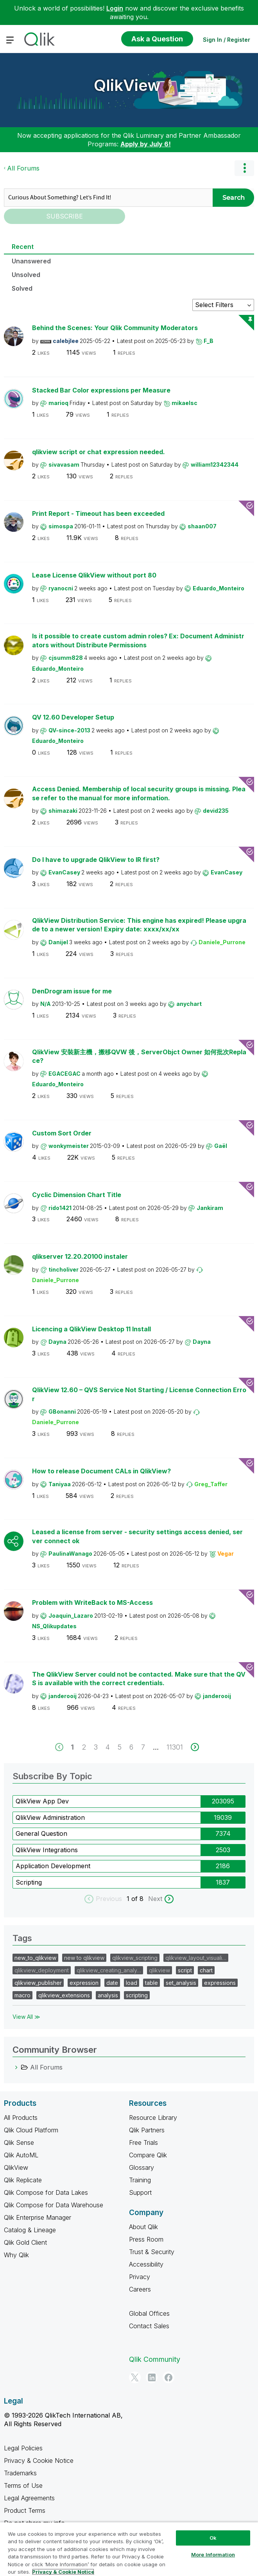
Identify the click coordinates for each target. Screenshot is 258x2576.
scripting (137, 1995)
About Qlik (143, 2227)
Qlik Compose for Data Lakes (46, 2192)
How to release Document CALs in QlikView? (101, 1471)
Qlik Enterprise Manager (37, 2217)
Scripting (29, 1882)
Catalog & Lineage (30, 2230)
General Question (41, 1833)
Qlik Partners (147, 2130)
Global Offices (149, 2313)
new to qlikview (84, 1957)
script (185, 1970)
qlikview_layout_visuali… (195, 1957)
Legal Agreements (29, 2498)
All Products (21, 2117)
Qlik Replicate (23, 2180)
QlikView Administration (50, 1817)
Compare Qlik (148, 2155)
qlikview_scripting (135, 1957)
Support (140, 2192)
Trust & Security (151, 2252)
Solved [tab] (22, 288)
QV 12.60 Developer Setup (73, 717)
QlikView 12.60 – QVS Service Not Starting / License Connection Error (139, 1394)
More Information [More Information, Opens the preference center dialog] (213, 2554)
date (112, 1982)
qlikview (159, 1970)
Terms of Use (23, 2485)
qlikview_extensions (64, 1995)
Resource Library (153, 2117)
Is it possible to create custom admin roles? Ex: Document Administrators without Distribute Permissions (138, 640)
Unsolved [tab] (26, 275)
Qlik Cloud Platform (31, 2130)
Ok (213, 2538)
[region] (129, 2549)
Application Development (53, 1866)
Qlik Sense (19, 2142)
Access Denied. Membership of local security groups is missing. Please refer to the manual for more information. (138, 793)
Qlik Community (154, 2359)
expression (84, 1982)
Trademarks (20, 2473)
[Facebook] (168, 2377)
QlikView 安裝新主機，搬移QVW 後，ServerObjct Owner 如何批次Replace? (139, 1056)
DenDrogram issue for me (72, 991)
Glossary (141, 2167)
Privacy (139, 2277)
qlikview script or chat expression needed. (98, 452)
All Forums (23, 168)
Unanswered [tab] (31, 261)
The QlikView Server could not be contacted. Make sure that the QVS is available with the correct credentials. (138, 1678)
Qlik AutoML (21, 2155)
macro (22, 1995)
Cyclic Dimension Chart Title (76, 1195)
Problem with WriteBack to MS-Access (92, 1602)
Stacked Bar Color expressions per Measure (101, 390)
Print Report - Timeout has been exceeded (98, 513)
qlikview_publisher (38, 1982)
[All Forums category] (16, 2067)
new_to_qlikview (35, 1957)
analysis (108, 1995)
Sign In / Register (226, 39)
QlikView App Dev (42, 1801)
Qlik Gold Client (25, 2242)
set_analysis (181, 1982)
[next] (195, 1747)
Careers (140, 2289)
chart (206, 1970)
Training (140, 2180)
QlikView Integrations (47, 1850)
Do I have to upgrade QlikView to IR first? (95, 859)
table (151, 1982)
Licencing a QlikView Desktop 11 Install (91, 1329)
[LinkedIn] (152, 2377)
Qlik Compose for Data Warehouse (53, 2205)
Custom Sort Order (61, 1133)
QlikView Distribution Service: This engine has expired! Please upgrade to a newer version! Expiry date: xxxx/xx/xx (139, 925)
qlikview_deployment (41, 1970)
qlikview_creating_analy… (109, 1970)
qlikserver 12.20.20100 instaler (80, 1256)
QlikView (127, 85)
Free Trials (143, 2142)
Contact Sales (149, 2326)
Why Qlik (16, 2255)
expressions (220, 1982)
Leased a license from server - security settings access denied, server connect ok (137, 1536)
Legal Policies (23, 2448)
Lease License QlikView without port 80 (94, 575)
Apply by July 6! (145, 144)
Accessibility (146, 2264)
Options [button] (244, 168)
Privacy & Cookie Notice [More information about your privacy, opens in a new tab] (63, 2572)
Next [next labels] (155, 1899)
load (131, 1982)
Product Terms (24, 2510)
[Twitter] (135, 2377)
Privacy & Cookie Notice (38, 2460)
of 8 (138, 1899)
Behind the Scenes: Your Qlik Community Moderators (115, 328)
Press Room (146, 2239)
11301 (175, 1747)
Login (114, 8)
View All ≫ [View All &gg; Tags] (26, 2016)
